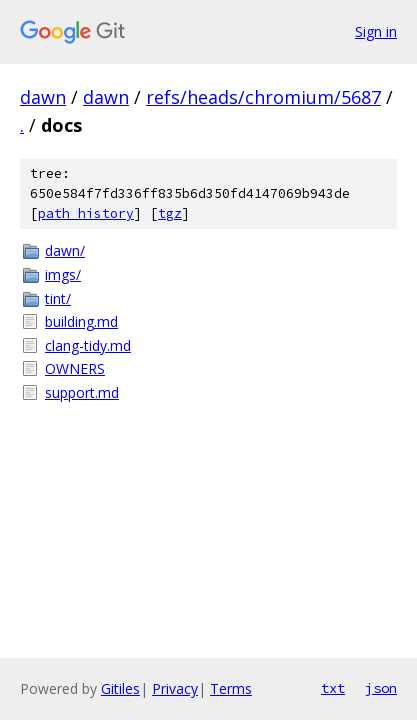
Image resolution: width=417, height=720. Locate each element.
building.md (81, 321)
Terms (231, 688)
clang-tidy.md (88, 345)
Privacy (175, 688)
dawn (43, 97)
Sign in (376, 31)
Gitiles (120, 688)
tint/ (58, 298)
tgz (170, 213)
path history (86, 213)
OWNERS (75, 368)
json (381, 688)
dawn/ (65, 250)
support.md (82, 392)
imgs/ (63, 274)
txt (333, 688)
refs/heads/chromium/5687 (263, 97)
